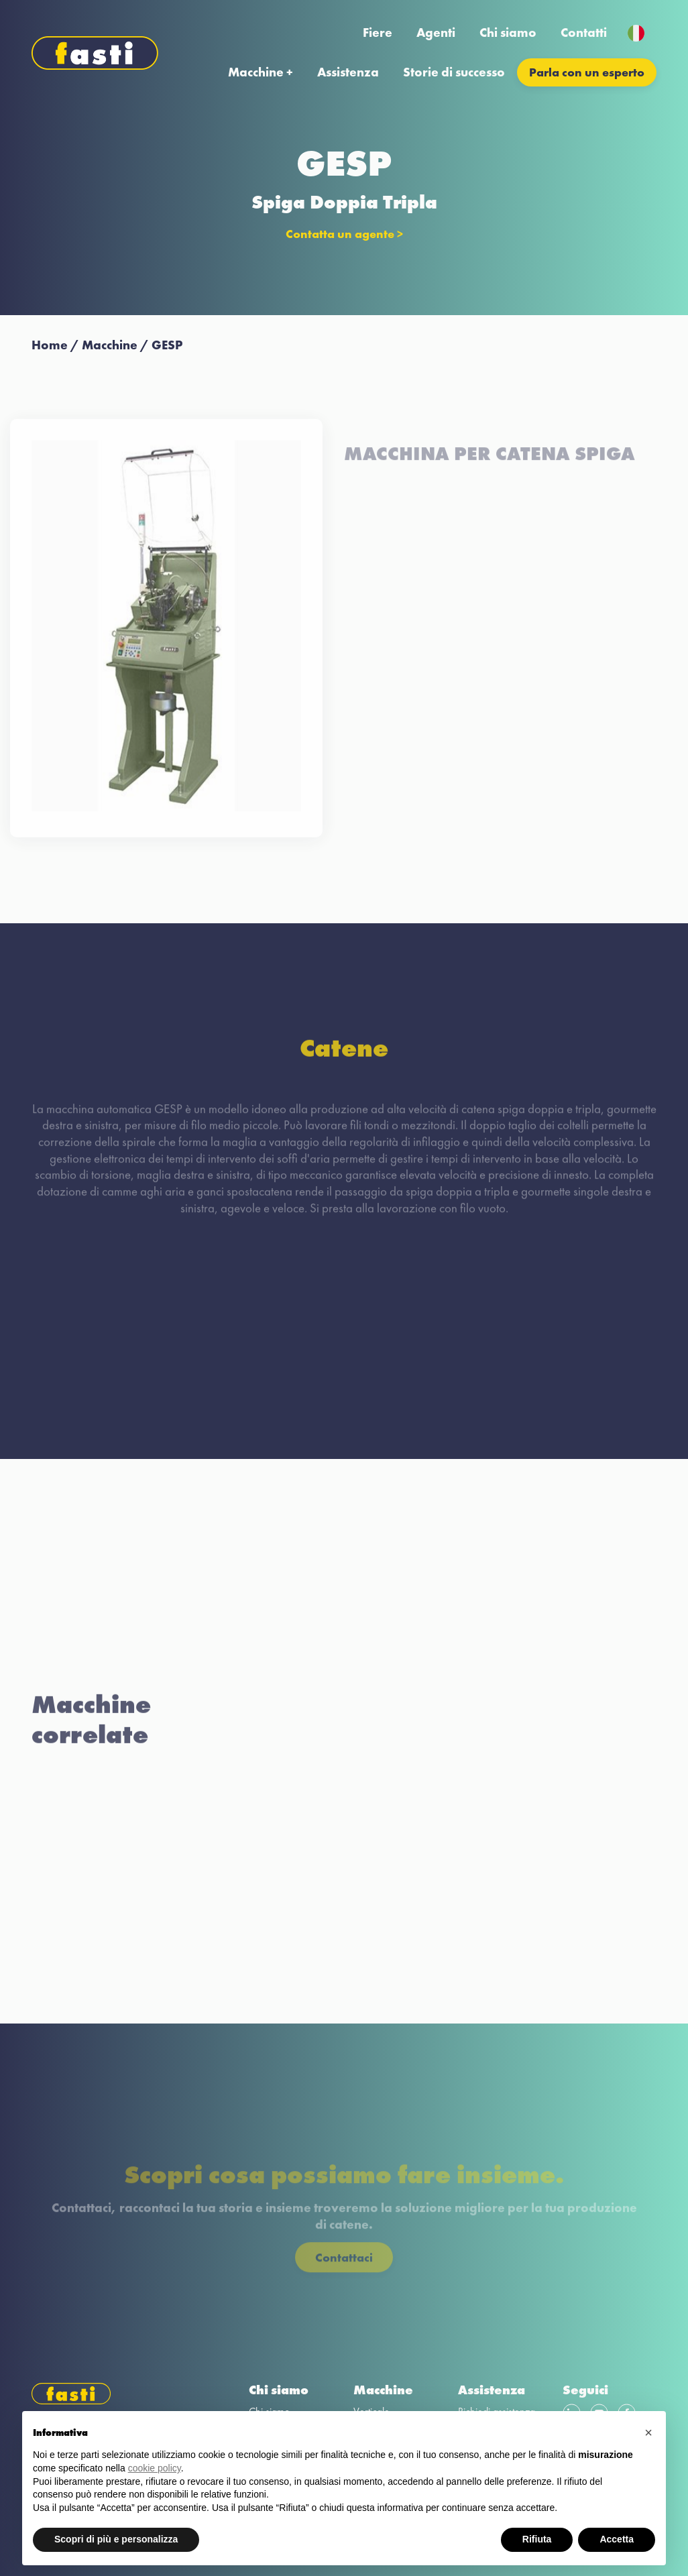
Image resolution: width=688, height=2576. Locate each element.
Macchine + (260, 72)
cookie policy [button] (154, 2468)
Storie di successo (454, 72)
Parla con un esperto (586, 72)
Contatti (584, 32)
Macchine (109, 345)
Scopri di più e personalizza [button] (116, 2539)
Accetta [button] (616, 2539)
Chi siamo (507, 32)
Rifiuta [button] (537, 2539)
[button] (648, 2432)
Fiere (377, 32)
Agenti (435, 32)
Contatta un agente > (344, 233)
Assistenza (348, 72)
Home (50, 345)
